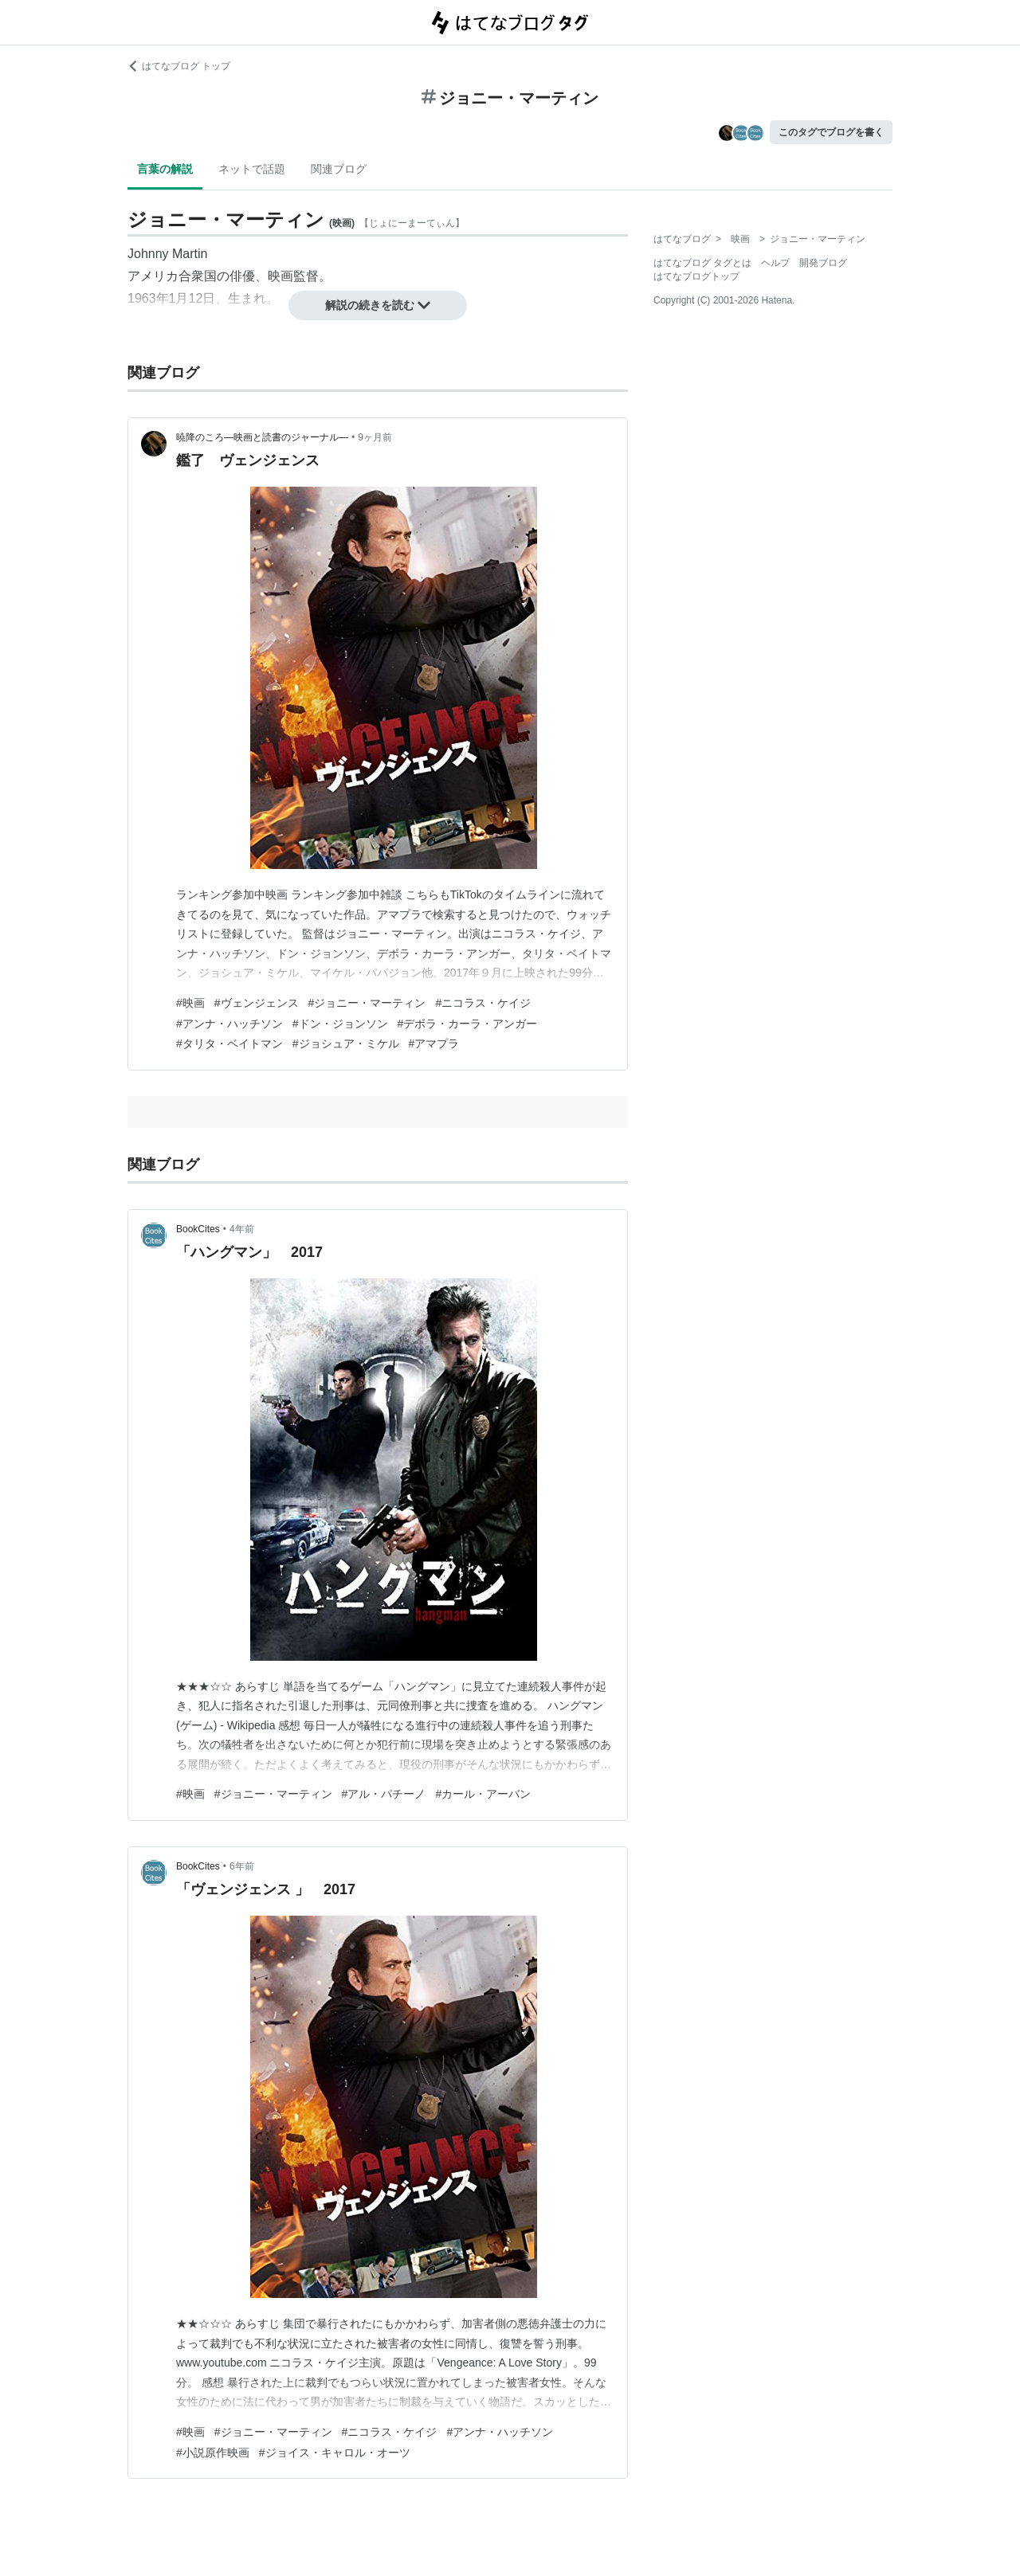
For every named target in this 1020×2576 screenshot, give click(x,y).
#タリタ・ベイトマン (229, 1043)
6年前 (242, 1866)
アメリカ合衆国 (172, 276)
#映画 (190, 1002)
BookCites (198, 1229)
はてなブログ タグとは (702, 262)
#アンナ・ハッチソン (229, 1023)
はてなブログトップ (696, 276)
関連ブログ (339, 168)
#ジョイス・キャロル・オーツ (334, 2452)
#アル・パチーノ (384, 1793)
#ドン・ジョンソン (340, 1023)
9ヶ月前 (375, 437)
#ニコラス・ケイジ (483, 1002)
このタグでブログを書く (831, 132)
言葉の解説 (165, 168)
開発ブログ (823, 262)
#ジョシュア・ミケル (345, 1043)
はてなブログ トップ (179, 66)
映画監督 (293, 276)
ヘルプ (775, 262)
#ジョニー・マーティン (367, 1002)
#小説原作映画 (212, 2452)
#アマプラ (434, 1043)
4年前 (242, 1229)
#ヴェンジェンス (256, 1002)
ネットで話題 (251, 168)
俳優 (242, 276)
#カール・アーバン (483, 1793)
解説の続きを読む (377, 305)
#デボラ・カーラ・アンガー (468, 1023)
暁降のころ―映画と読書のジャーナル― (262, 437)
